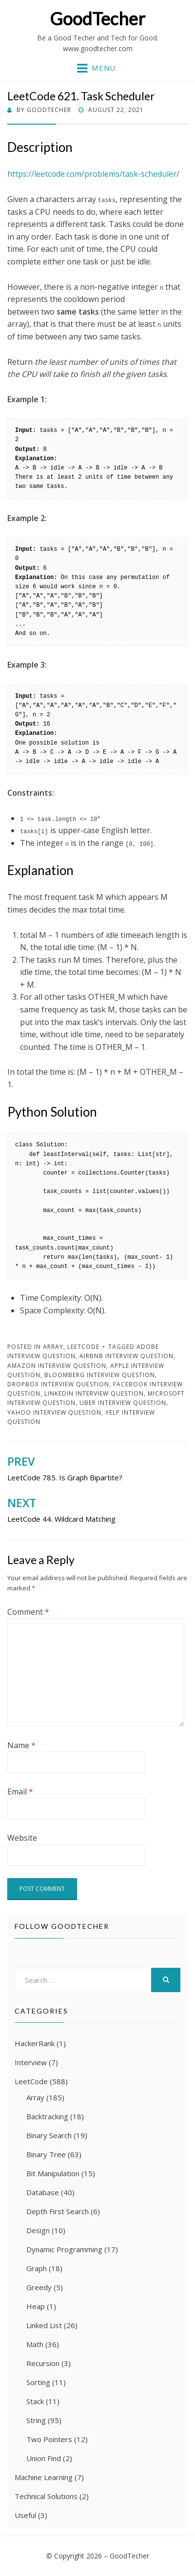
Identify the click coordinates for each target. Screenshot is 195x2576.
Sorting (38, 2382)
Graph (36, 2268)
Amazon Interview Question (56, 1366)
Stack (35, 2401)
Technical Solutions (46, 2496)
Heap (35, 2306)
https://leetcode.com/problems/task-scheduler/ (93, 173)
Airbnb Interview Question (126, 1356)
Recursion (42, 2363)
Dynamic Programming (64, 2249)
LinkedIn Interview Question (94, 1393)
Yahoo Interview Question (54, 1412)
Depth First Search (57, 2211)
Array (53, 1347)
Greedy (39, 2287)
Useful (25, 2515)
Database (42, 2192)
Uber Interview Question (122, 1403)
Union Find (43, 2458)
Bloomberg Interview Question (99, 1375)
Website (22, 1837)
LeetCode (83, 1347)
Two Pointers (49, 2439)
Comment (28, 1611)
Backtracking (47, 2116)
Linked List (44, 2325)
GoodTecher (97, 18)
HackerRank (35, 2043)
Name (21, 1745)
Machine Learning (44, 2477)
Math (34, 2344)
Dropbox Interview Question (58, 1384)
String (36, 2420)
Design (38, 2230)
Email (20, 1791)
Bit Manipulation (52, 2173)
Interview (31, 2062)
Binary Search (49, 2135)
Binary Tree (46, 2154)
